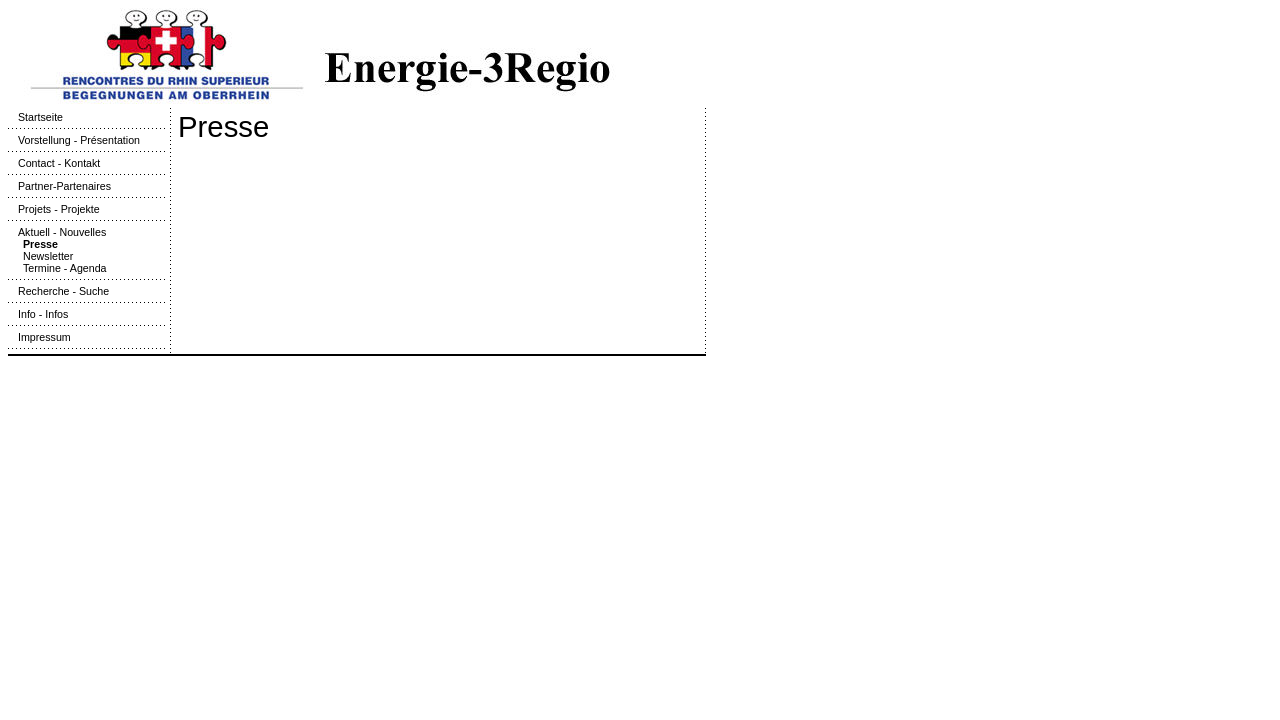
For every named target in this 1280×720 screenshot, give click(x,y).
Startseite (35, 117)
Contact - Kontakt (54, 163)
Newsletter (48, 256)
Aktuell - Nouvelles (57, 232)
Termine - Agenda (65, 268)
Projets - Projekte (54, 209)
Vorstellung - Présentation (74, 140)
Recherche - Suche (58, 291)
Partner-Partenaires (59, 186)
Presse (40, 244)
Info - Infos (38, 314)
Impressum (39, 337)
